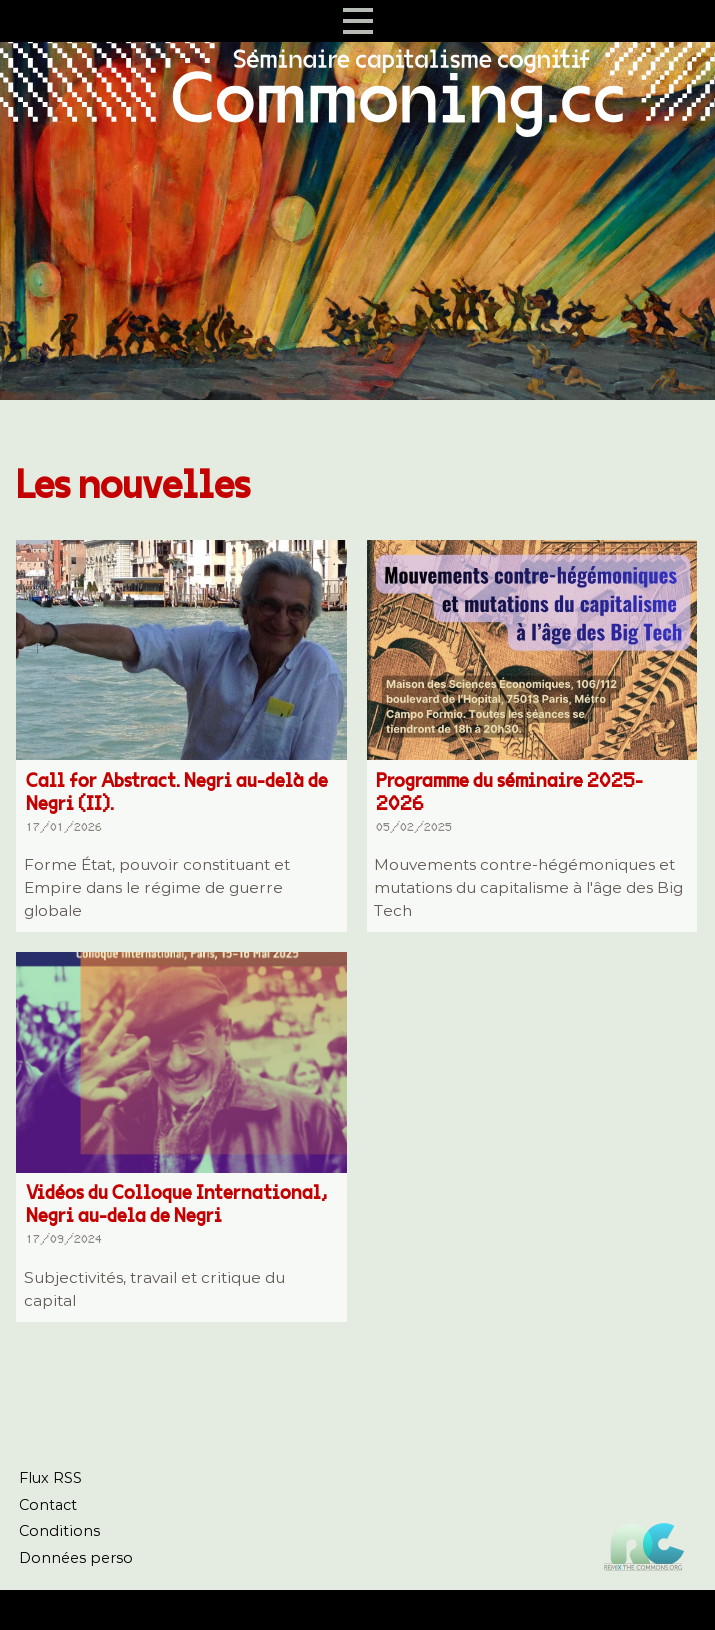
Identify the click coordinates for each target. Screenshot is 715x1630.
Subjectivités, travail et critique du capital (154, 1289)
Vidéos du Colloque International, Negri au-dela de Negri (176, 1217)
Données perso (76, 1558)
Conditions (59, 1531)
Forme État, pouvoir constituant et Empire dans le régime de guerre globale (157, 887)
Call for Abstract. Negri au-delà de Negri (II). (177, 805)
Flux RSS (50, 1478)
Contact (48, 1505)
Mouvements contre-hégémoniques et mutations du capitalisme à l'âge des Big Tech (528, 887)
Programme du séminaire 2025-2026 (526, 805)
